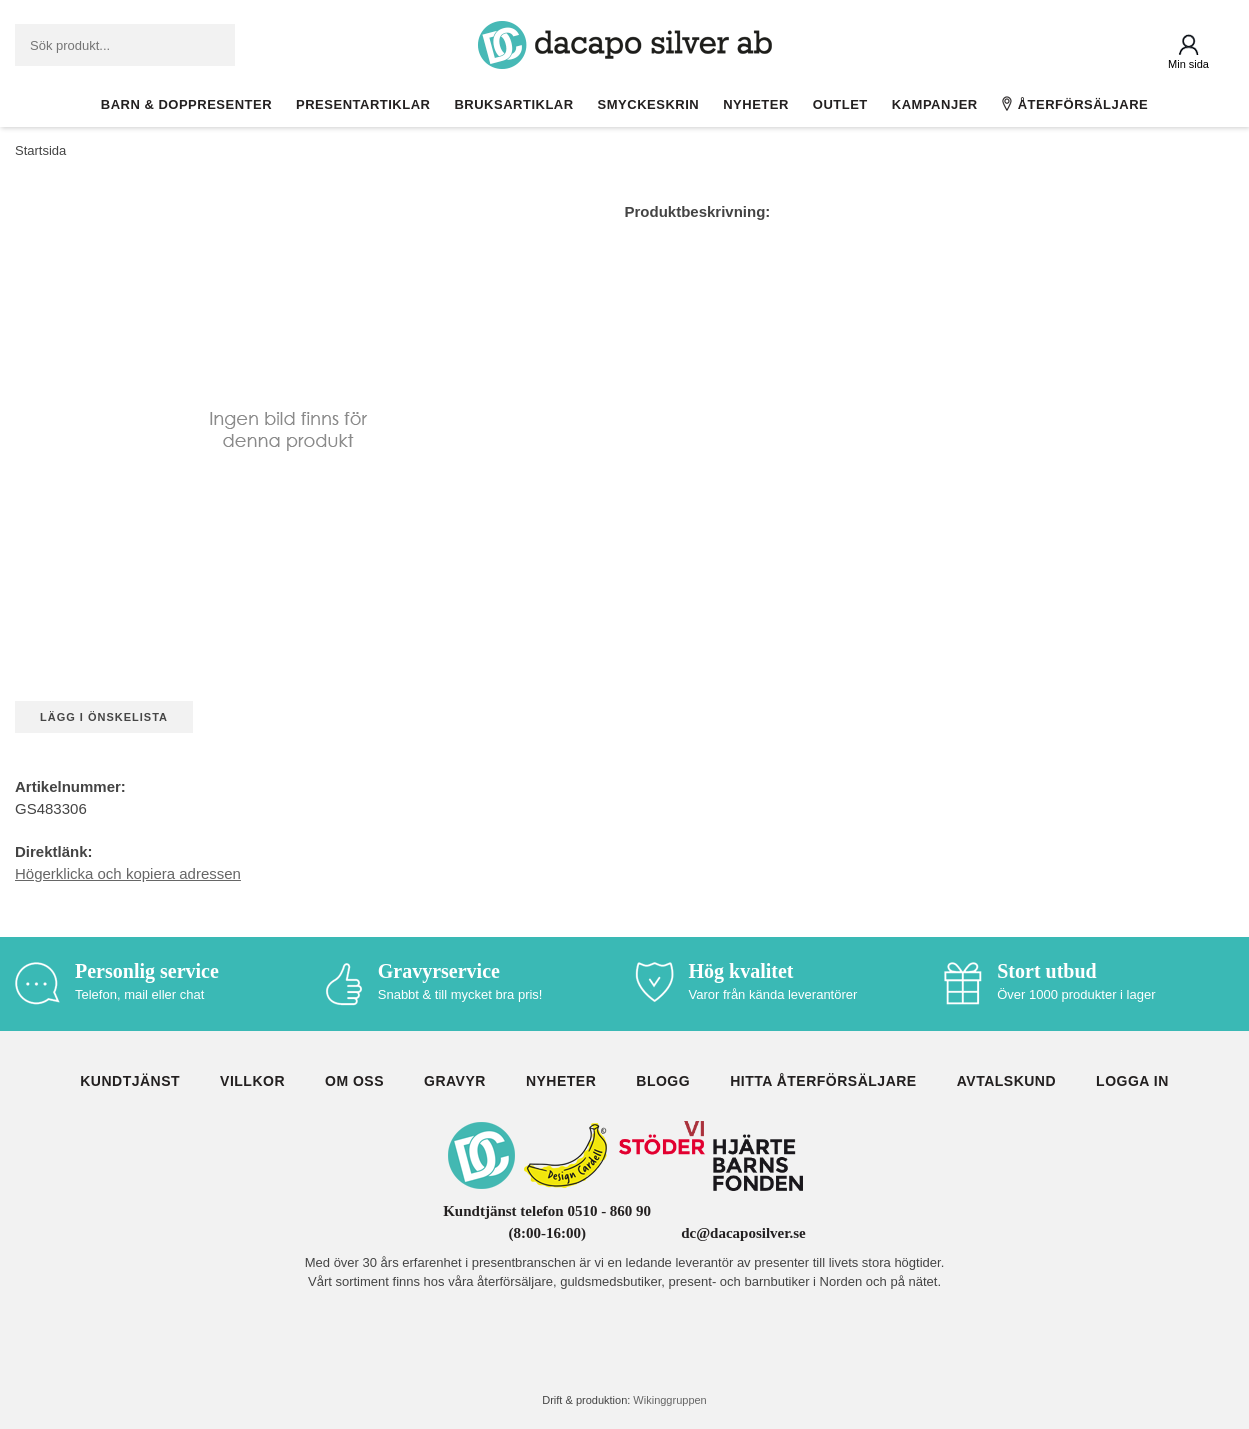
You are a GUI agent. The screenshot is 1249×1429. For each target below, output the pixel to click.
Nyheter (756, 104)
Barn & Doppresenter (186, 104)
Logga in (1132, 1081)
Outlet (840, 104)
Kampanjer (935, 104)
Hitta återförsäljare (823, 1081)
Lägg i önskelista (104, 717)
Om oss (354, 1081)
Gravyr (455, 1081)
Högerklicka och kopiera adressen (128, 873)
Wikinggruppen (669, 1400)
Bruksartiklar (513, 104)
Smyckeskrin (649, 104)
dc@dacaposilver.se (743, 1233)
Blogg (663, 1081)
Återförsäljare (1075, 104)
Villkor (252, 1081)
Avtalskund (1006, 1081)
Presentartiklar (363, 104)
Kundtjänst (130, 1081)
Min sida (1188, 64)
